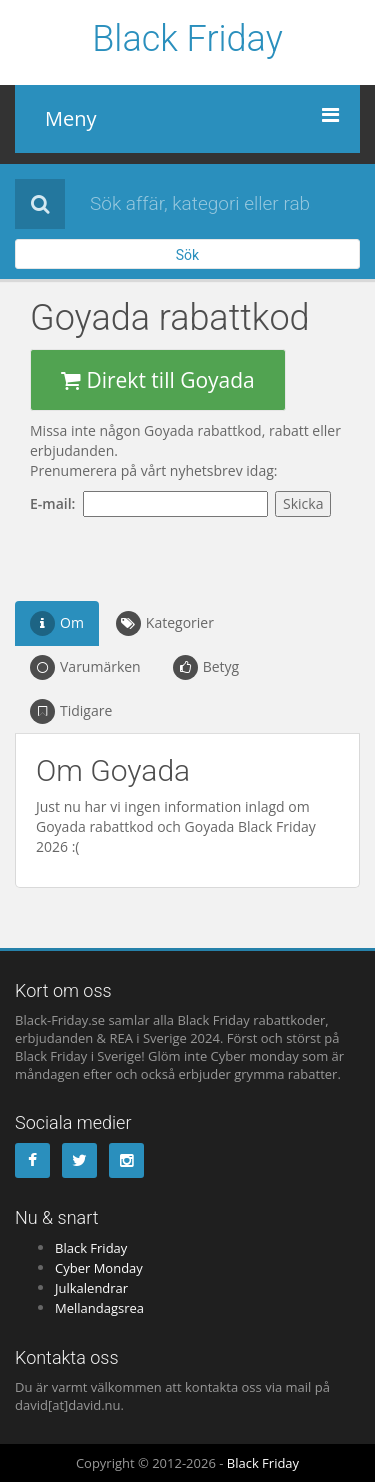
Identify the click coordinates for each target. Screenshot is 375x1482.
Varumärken (85, 667)
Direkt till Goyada (158, 380)
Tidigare (71, 711)
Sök (187, 255)
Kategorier (165, 623)
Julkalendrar (91, 1288)
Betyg (206, 667)
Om (57, 623)
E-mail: (56, 503)
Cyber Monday (99, 1268)
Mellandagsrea (99, 1308)
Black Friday (187, 40)
